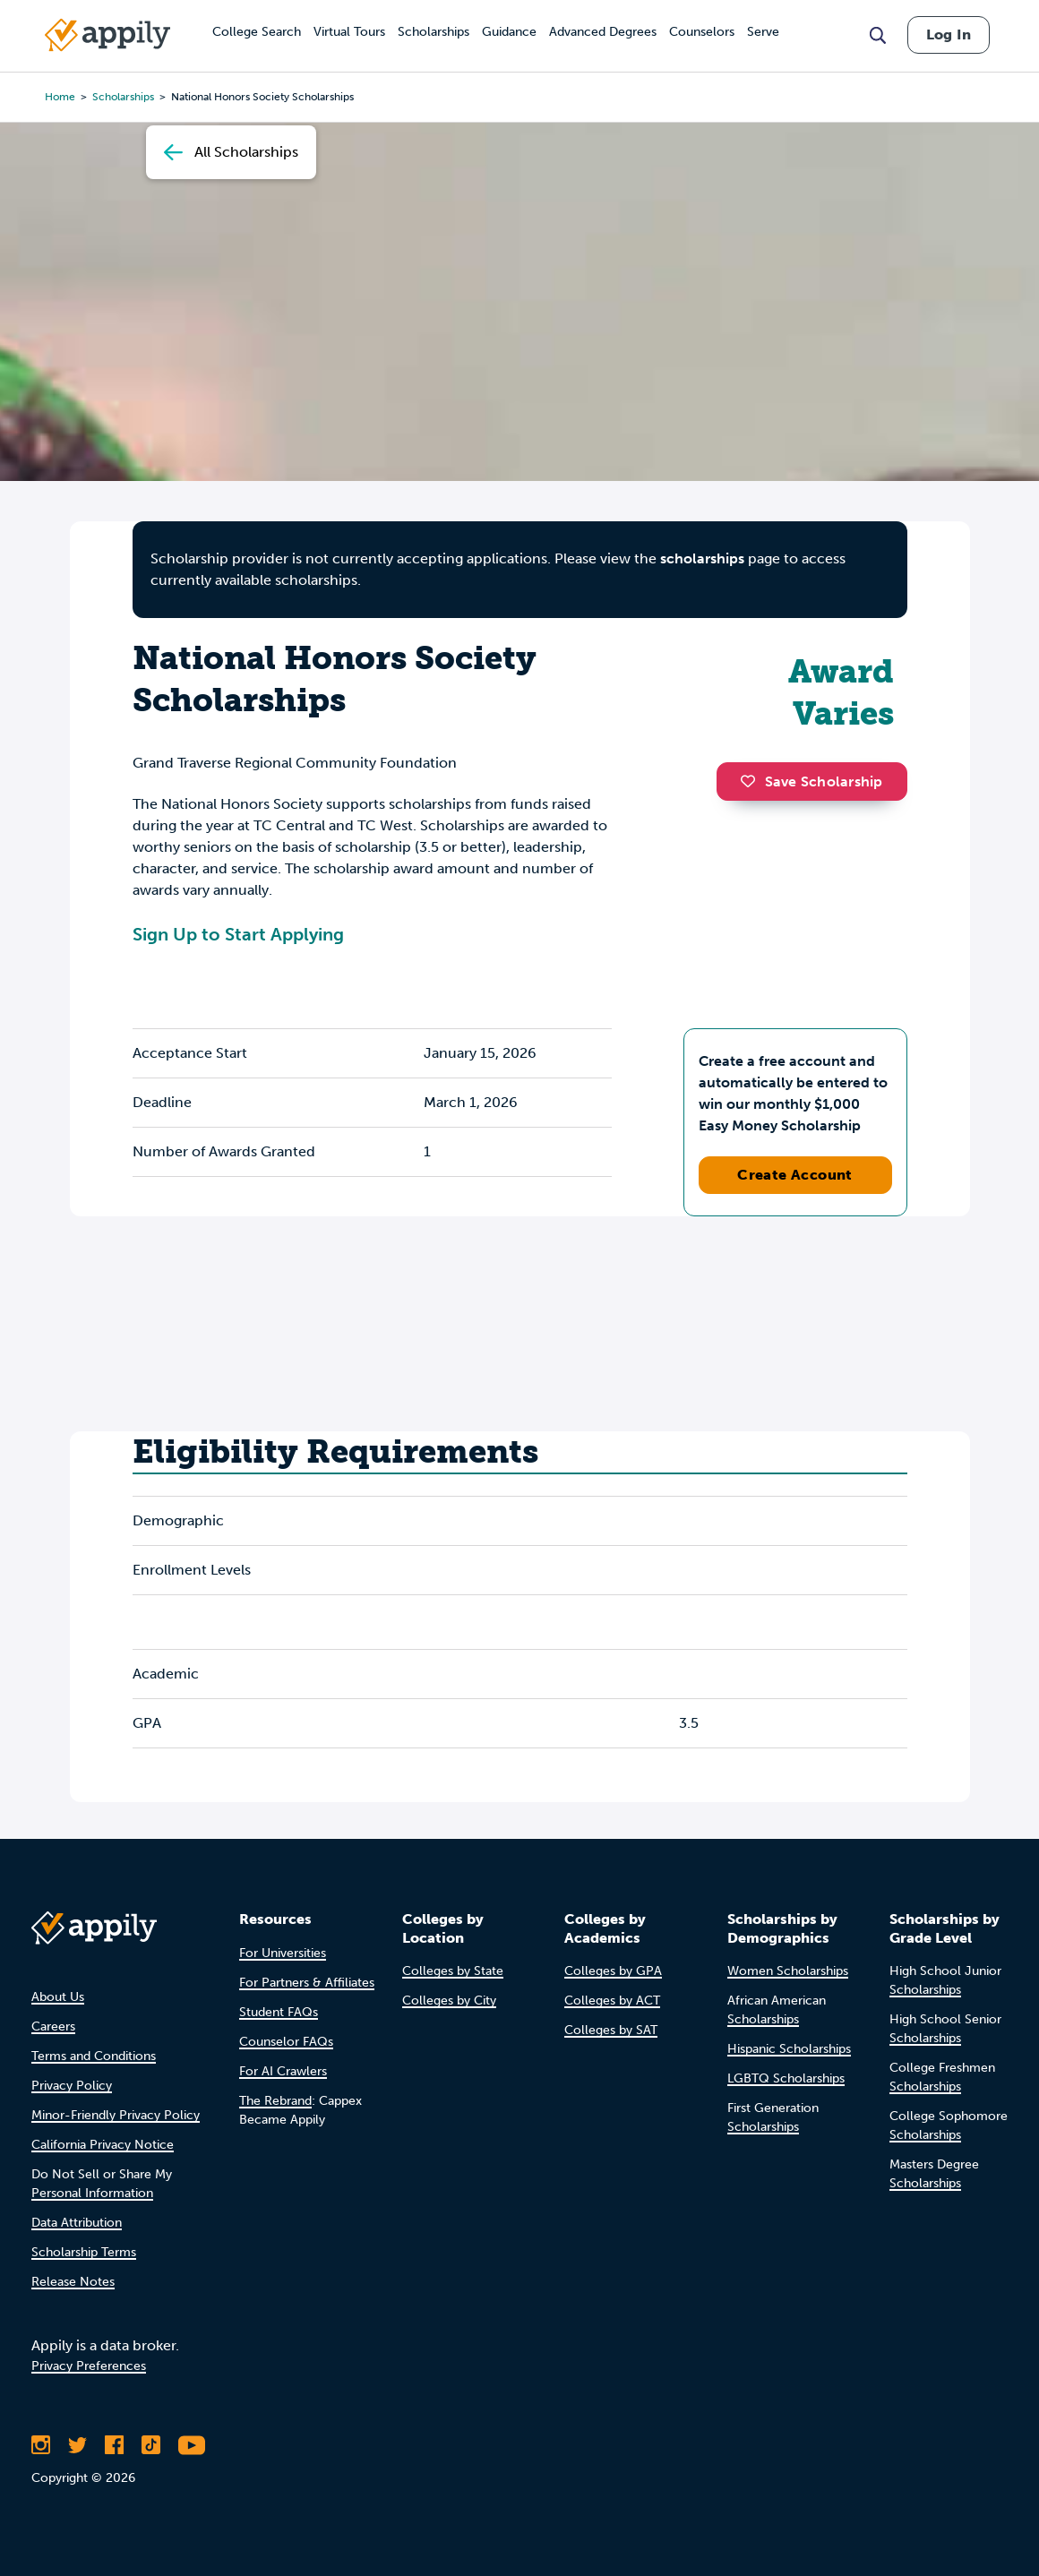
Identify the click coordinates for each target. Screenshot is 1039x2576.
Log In (948, 34)
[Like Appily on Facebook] (114, 2445)
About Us (57, 1997)
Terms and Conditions (93, 2056)
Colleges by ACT (612, 2000)
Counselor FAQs (286, 2041)
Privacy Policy (71, 2085)
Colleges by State (452, 1971)
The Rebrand (275, 2100)
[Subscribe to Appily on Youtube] (191, 2445)
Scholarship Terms (83, 2252)
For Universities (282, 1953)
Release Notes (73, 2281)
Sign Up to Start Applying (238, 934)
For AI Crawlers (283, 2071)
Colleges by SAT (610, 2030)
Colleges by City (449, 2000)
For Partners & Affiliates (306, 1982)
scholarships (702, 558)
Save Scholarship (811, 781)
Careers (53, 2026)
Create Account (795, 1174)
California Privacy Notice (102, 2144)
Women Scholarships (787, 1971)
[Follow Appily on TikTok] (151, 2445)
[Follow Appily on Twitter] (77, 2445)
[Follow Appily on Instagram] (40, 2445)
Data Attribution (76, 2222)
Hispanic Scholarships (789, 2049)
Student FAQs (278, 2012)
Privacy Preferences (88, 2366)
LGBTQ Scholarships (786, 2078)
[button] (752, 781)
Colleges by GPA (613, 1971)
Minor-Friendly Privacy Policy (115, 2115)
